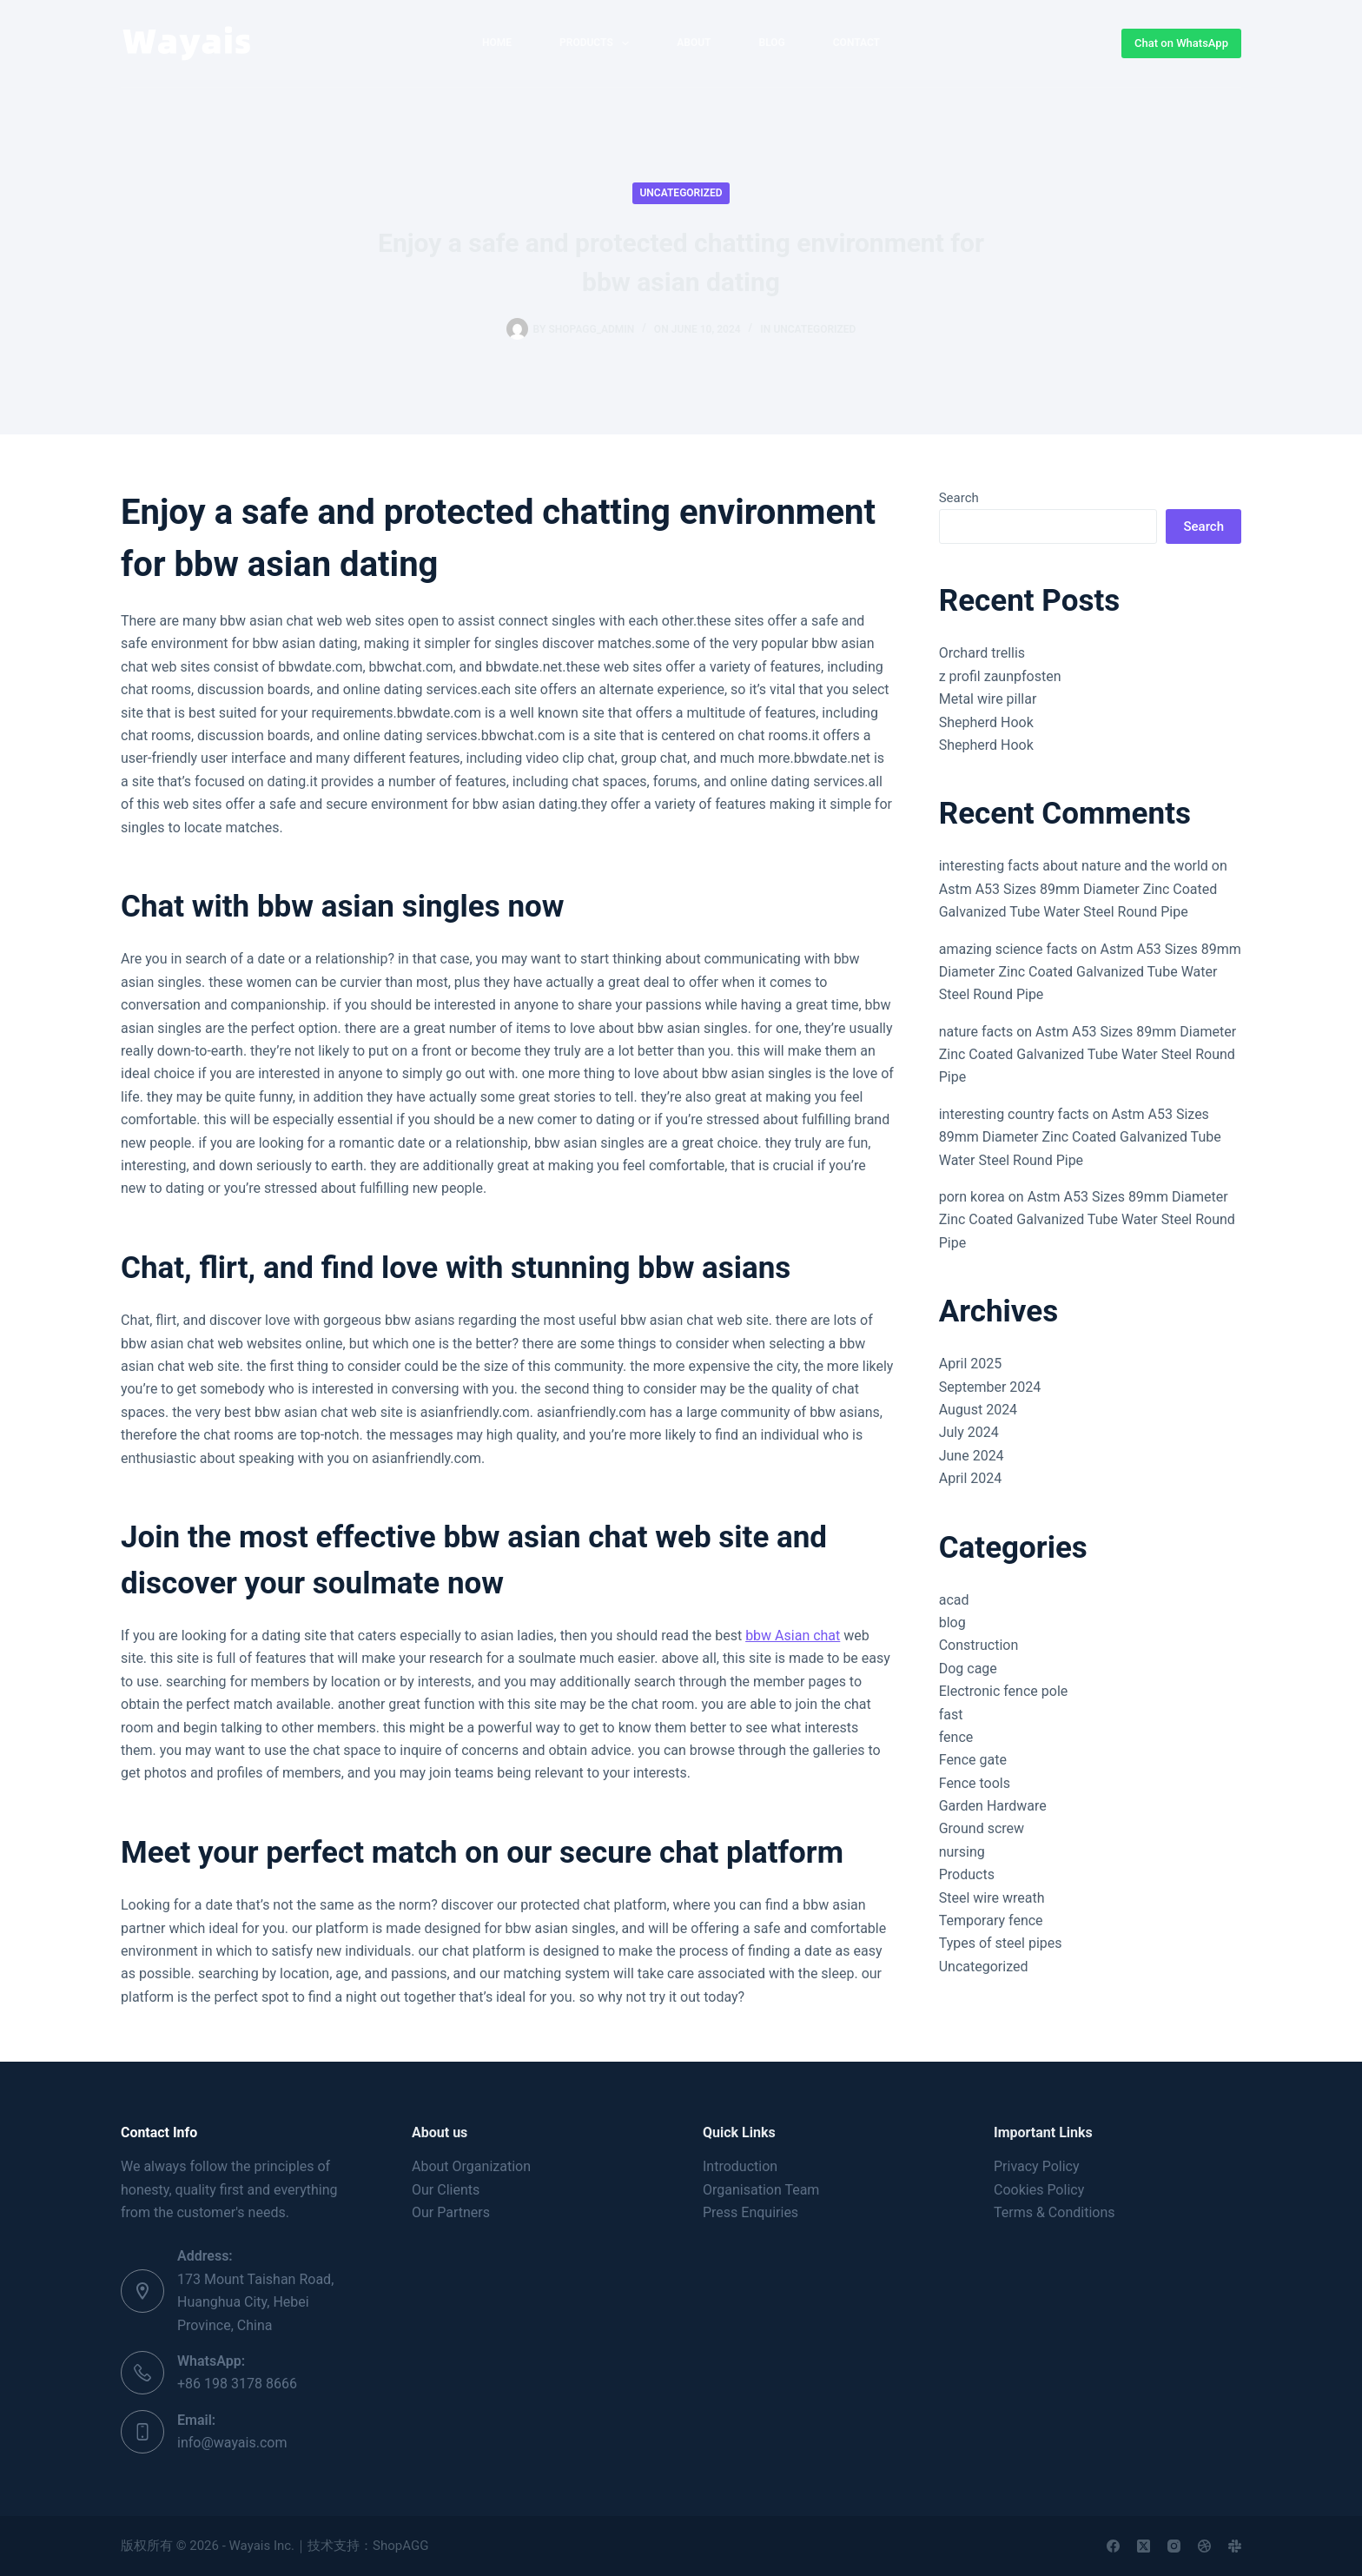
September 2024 (990, 1387)
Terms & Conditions (1054, 2212)
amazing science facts (1008, 949)
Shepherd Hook (986, 722)
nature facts (976, 1031)
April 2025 (970, 1363)
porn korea (972, 1197)
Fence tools (974, 1783)
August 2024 (978, 1409)
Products (967, 1874)
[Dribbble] (1204, 2546)
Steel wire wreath (992, 1898)
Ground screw (981, 1828)
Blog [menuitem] (772, 42)
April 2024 (970, 1478)
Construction (979, 1645)
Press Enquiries (750, 2212)
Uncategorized (680, 193)
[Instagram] (1173, 2546)
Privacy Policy (1037, 2166)
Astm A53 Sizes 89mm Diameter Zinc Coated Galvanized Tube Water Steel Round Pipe (1090, 972)
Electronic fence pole (1003, 1691)
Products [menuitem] (597, 43)
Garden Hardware (993, 1806)
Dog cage (968, 1668)
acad (954, 1600)
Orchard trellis (982, 653)
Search (959, 498)
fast (951, 1714)
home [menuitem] (497, 42)
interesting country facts (1014, 1114)
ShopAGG (400, 2545)
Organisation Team (761, 2190)
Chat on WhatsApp (1181, 43)
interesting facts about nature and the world (1073, 866)
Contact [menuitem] (856, 42)
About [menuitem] (694, 42)
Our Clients (445, 2190)
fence (956, 1737)
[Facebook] (1113, 2546)
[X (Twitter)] (1143, 2546)
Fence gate (973, 1760)
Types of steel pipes (1000, 1943)
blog (952, 1622)
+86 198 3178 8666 (237, 2383)
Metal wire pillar (988, 699)
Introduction (740, 2166)
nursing (962, 1852)
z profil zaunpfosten (1000, 676)
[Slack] (1234, 2546)
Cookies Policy (1039, 2190)
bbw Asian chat (792, 1635)
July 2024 (969, 1432)
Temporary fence (991, 1920)
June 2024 (971, 1455)
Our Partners (451, 2212)
